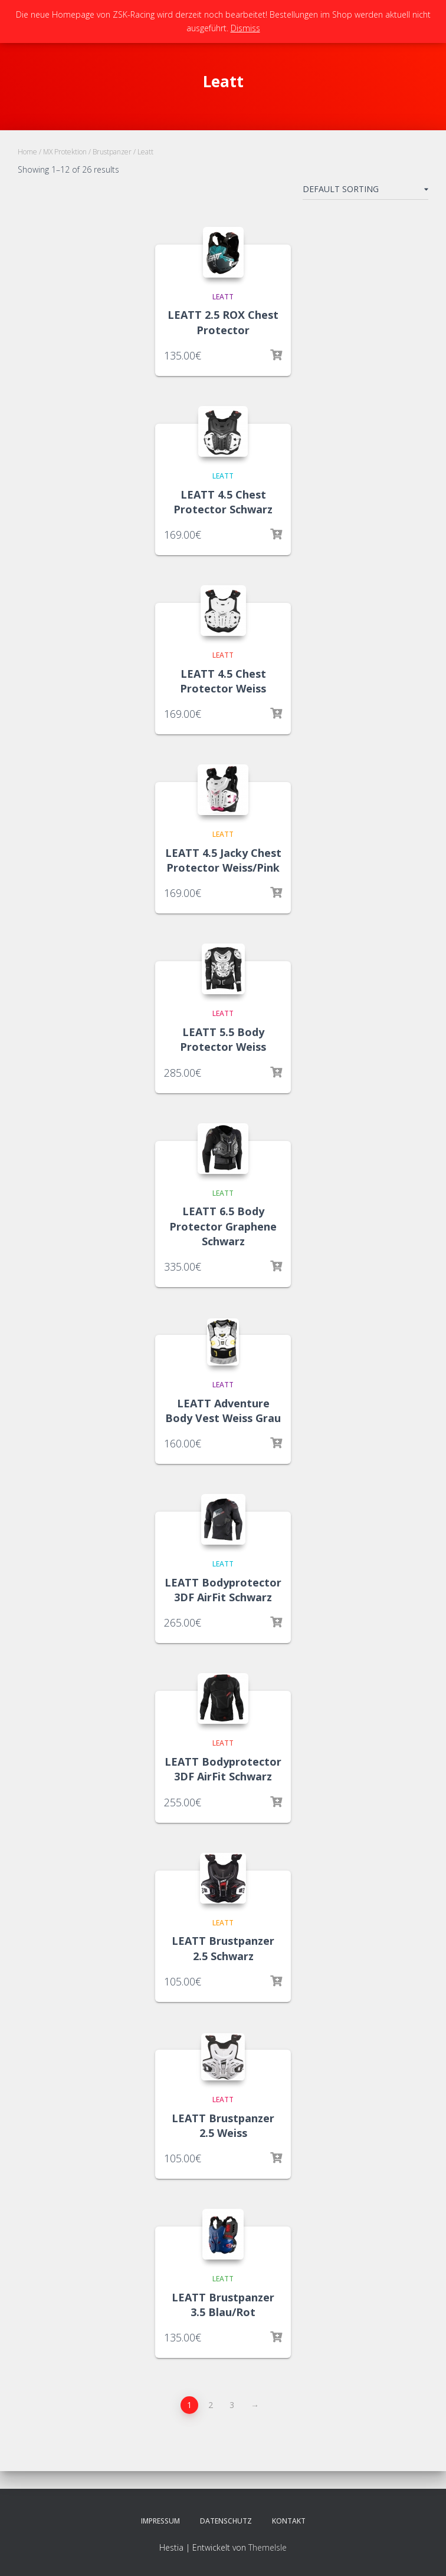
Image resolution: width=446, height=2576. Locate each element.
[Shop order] (365, 191)
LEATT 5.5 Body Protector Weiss (223, 1039)
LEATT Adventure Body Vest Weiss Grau (223, 1410)
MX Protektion (65, 152)
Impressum (160, 2521)
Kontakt (289, 2521)
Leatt (223, 297)
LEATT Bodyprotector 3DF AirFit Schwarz (223, 1589)
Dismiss (245, 28)
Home (27, 152)
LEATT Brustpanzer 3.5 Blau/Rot (223, 2304)
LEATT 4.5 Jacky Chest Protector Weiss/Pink (223, 860)
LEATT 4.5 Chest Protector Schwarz (223, 501)
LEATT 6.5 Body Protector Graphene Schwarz (223, 1226)
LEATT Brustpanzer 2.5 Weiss (223, 2125)
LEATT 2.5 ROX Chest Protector (223, 322)
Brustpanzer (112, 152)
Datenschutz (226, 2521)
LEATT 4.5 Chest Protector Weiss (223, 681)
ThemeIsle (267, 2547)
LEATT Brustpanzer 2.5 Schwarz (223, 1948)
